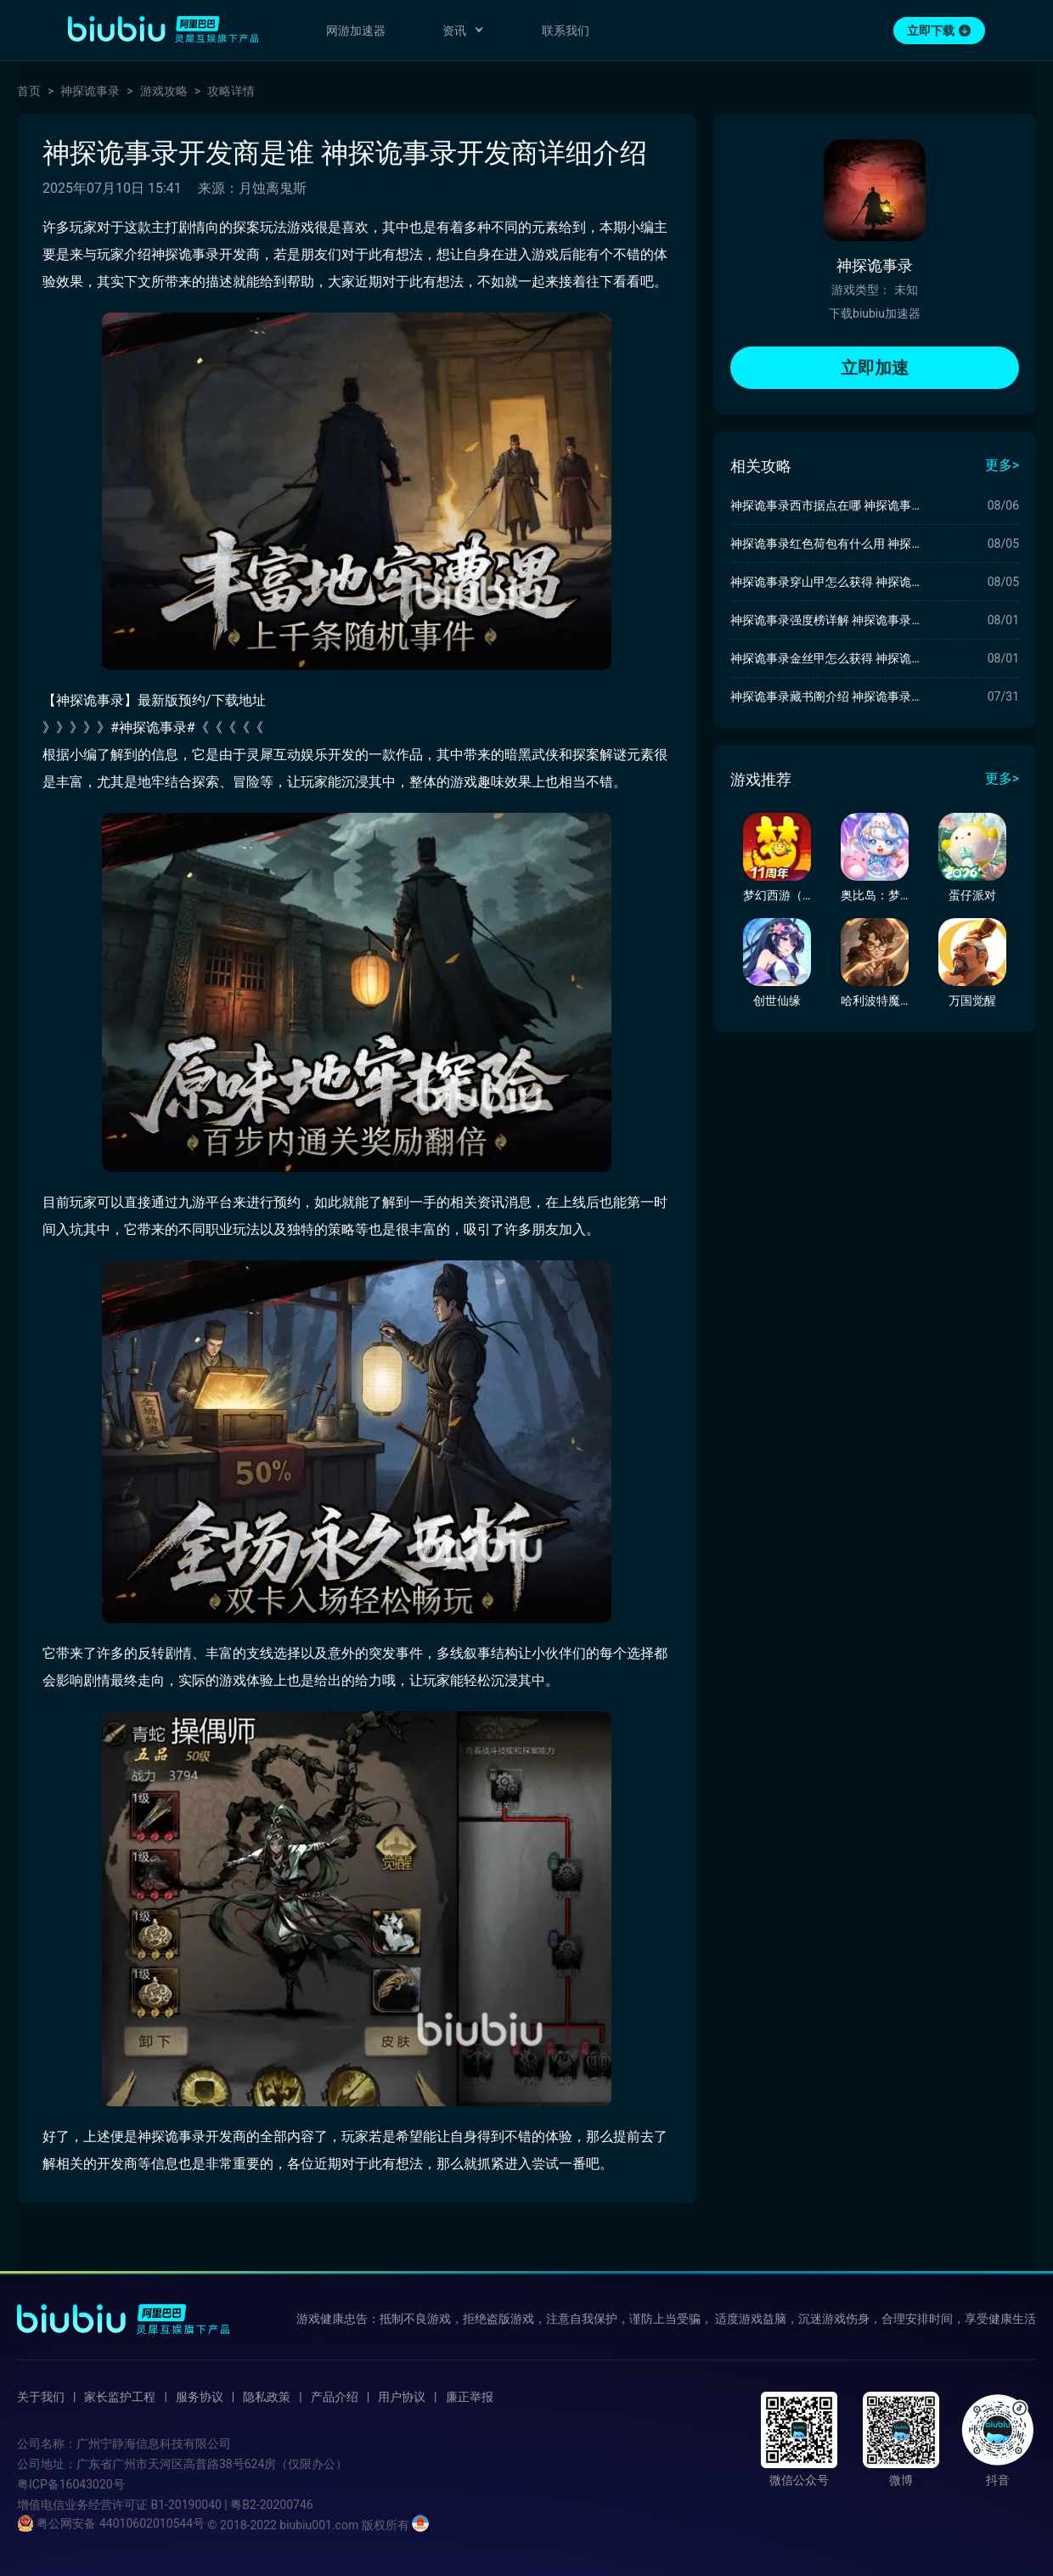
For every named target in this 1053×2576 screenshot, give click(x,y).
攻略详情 (231, 91)
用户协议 (401, 2397)
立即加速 (875, 368)
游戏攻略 (164, 91)
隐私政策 (266, 2397)
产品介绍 (334, 2397)
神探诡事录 (90, 91)
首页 (29, 91)
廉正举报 (469, 2397)
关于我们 (41, 2397)
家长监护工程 (119, 2397)
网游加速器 (356, 30)
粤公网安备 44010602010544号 (111, 2523)
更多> (1002, 465)
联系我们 (565, 30)
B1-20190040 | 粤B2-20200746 (231, 2504)
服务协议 (199, 2397)
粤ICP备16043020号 (71, 2484)
